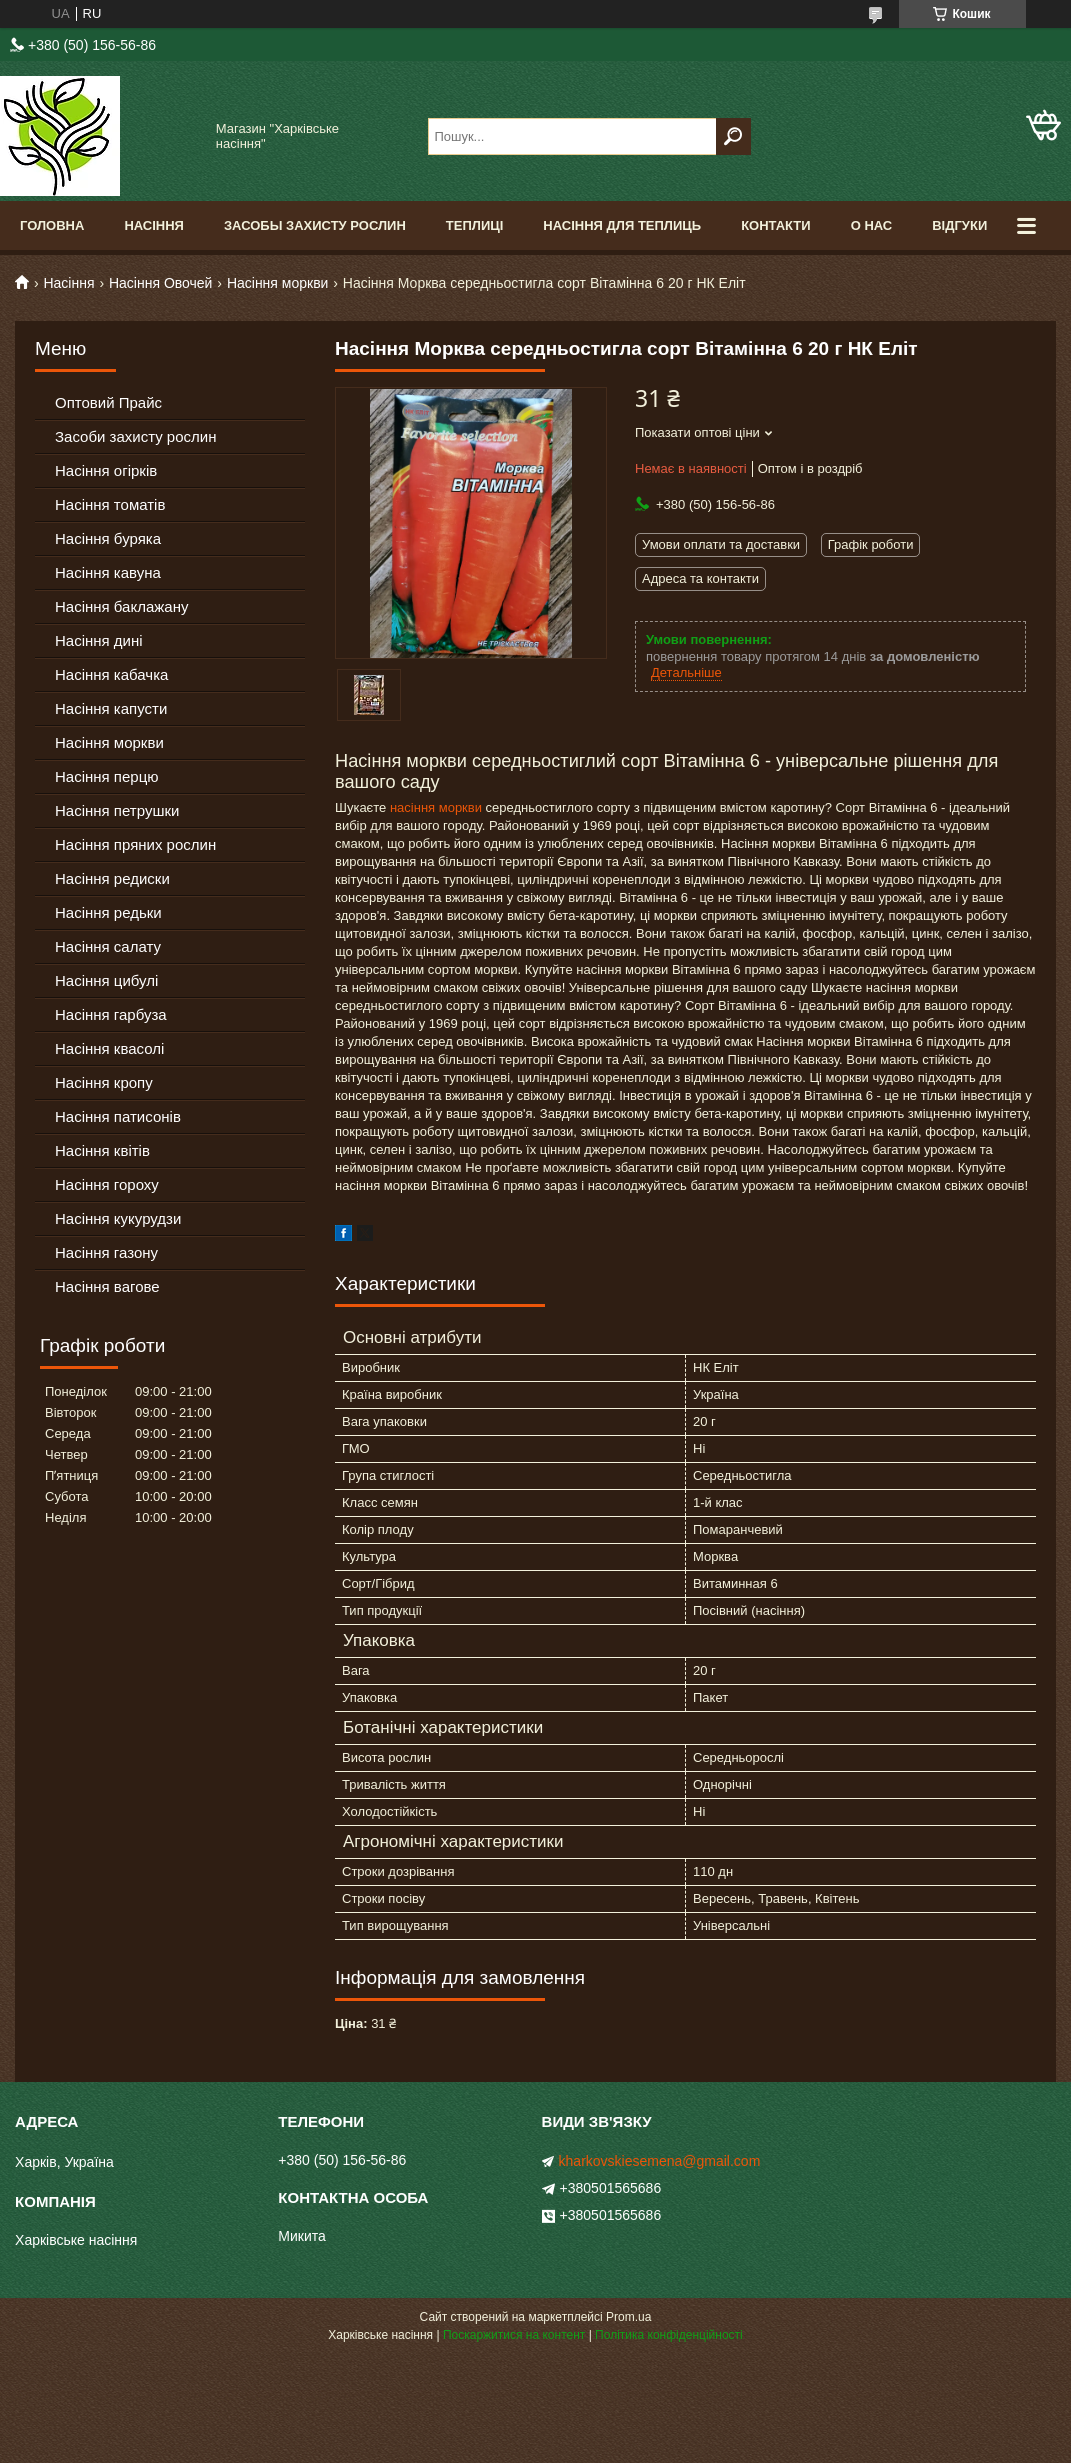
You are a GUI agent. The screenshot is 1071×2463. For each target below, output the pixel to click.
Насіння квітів (102, 1150)
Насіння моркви (278, 283)
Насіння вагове (107, 1286)
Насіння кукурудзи (118, 1218)
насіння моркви (436, 807)
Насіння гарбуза (111, 1014)
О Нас (872, 225)
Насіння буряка (108, 538)
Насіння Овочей (161, 283)
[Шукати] (733, 136)
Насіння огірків (106, 470)
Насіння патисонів (118, 1116)
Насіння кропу (104, 1082)
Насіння (154, 225)
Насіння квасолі (109, 1048)
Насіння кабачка (111, 674)
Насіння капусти (111, 708)
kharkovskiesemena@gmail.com (660, 2161)
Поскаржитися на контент (514, 2335)
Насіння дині (99, 640)
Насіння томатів (110, 504)
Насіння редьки (108, 912)
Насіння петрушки (117, 810)
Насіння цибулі (106, 980)
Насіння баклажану (121, 606)
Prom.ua (628, 2317)
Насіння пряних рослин (135, 844)
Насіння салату (108, 946)
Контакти (776, 225)
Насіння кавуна (108, 572)
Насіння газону (106, 1252)
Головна (52, 225)
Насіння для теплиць (622, 225)
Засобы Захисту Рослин (315, 225)
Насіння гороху (107, 1184)
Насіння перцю (107, 776)
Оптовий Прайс (108, 402)
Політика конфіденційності (669, 2335)
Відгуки (959, 225)
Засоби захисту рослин (135, 436)
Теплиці (475, 225)
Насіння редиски (112, 878)
